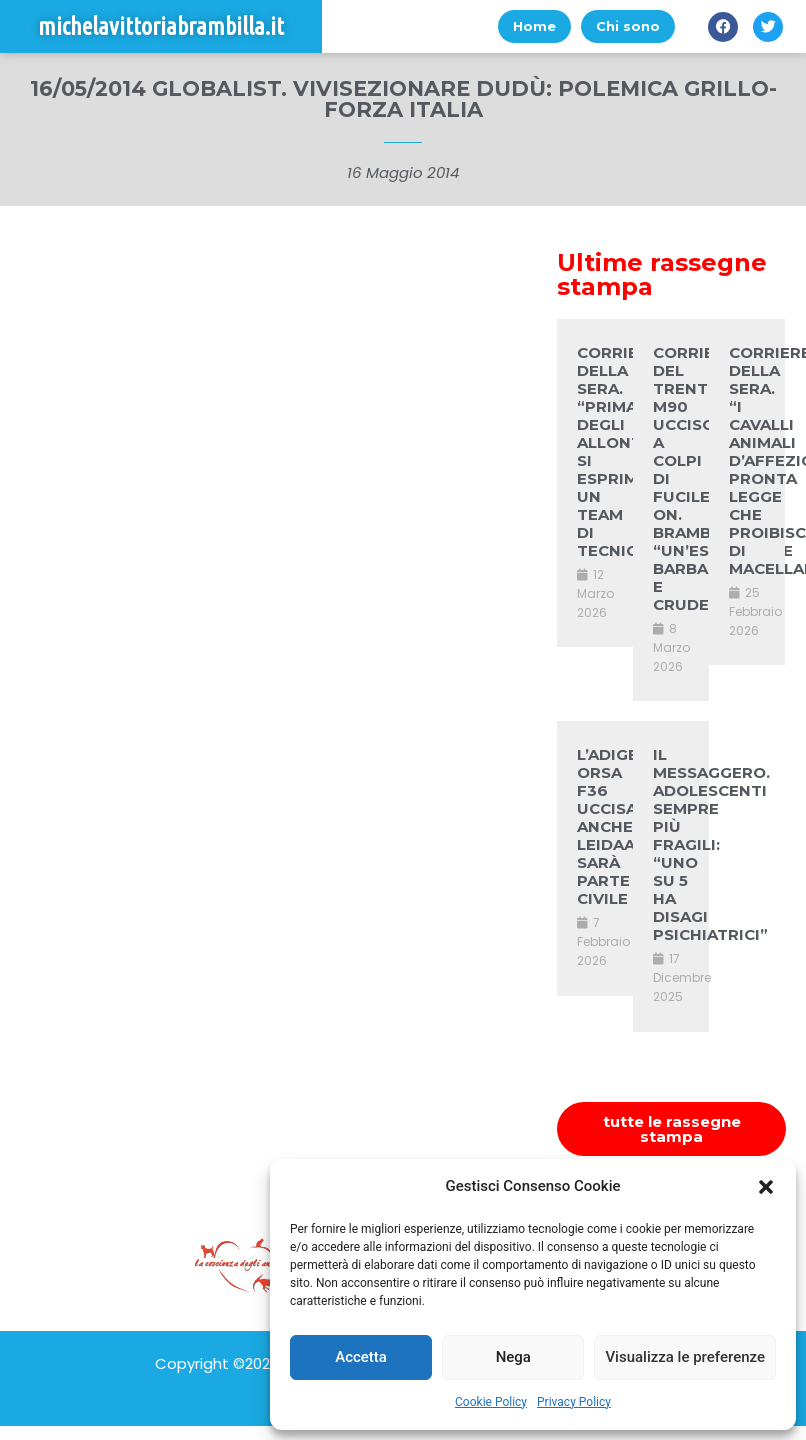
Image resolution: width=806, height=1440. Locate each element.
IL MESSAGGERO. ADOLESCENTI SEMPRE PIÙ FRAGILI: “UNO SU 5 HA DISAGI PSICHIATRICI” (711, 844)
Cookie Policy (491, 1402)
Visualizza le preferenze (685, 1357)
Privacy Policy (574, 1402)
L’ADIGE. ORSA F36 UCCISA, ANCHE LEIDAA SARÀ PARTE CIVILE (609, 826)
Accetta (361, 1357)
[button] (766, 1187)
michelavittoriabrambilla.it (161, 26)
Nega (513, 1357)
